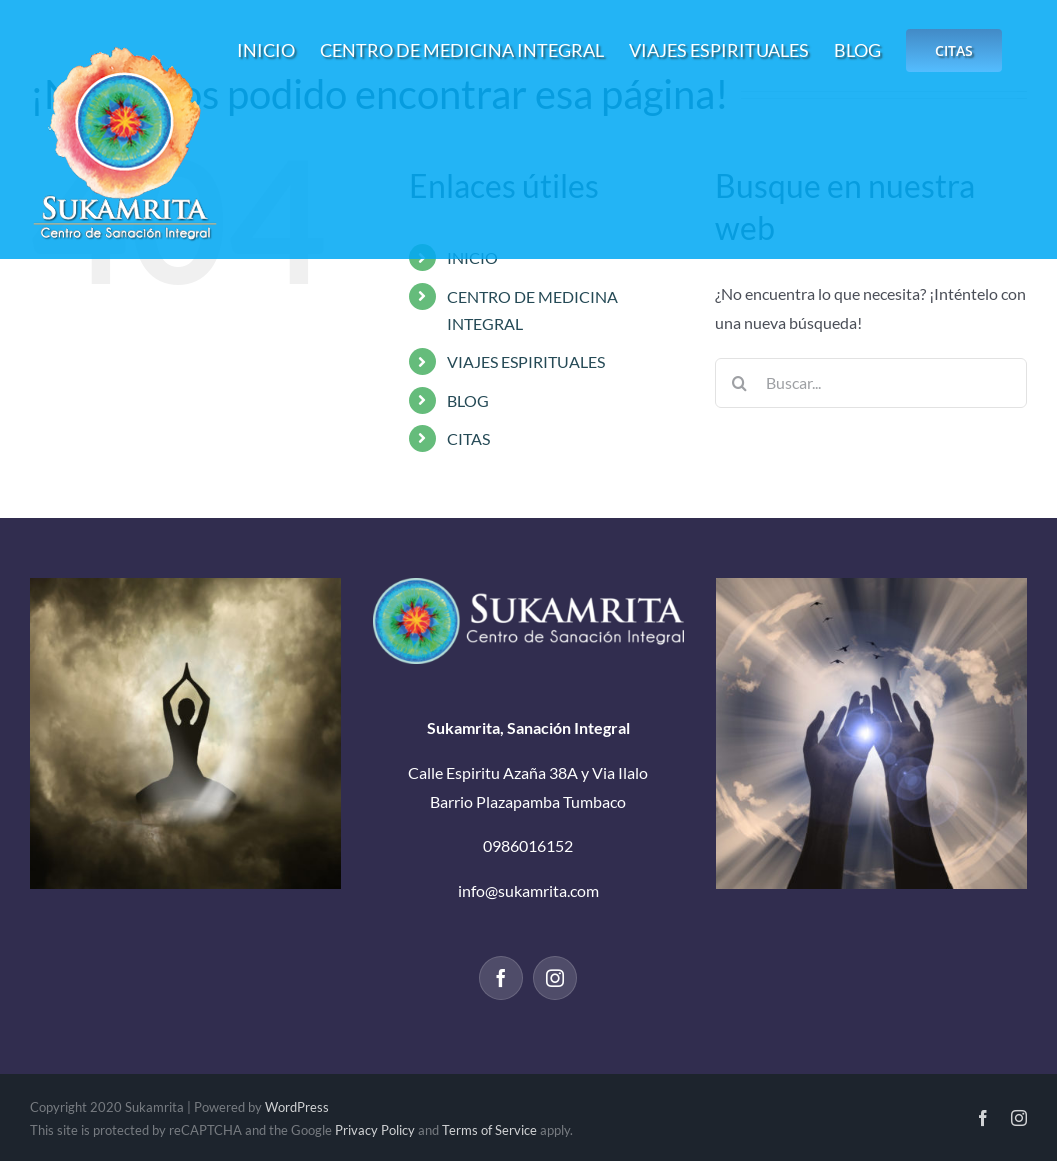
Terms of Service (489, 1130)
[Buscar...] (871, 383)
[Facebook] (501, 978)
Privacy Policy (375, 1130)
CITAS (468, 438)
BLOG (468, 400)
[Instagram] (555, 978)
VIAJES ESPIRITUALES (526, 361)
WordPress (297, 1107)
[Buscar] (740, 383)
